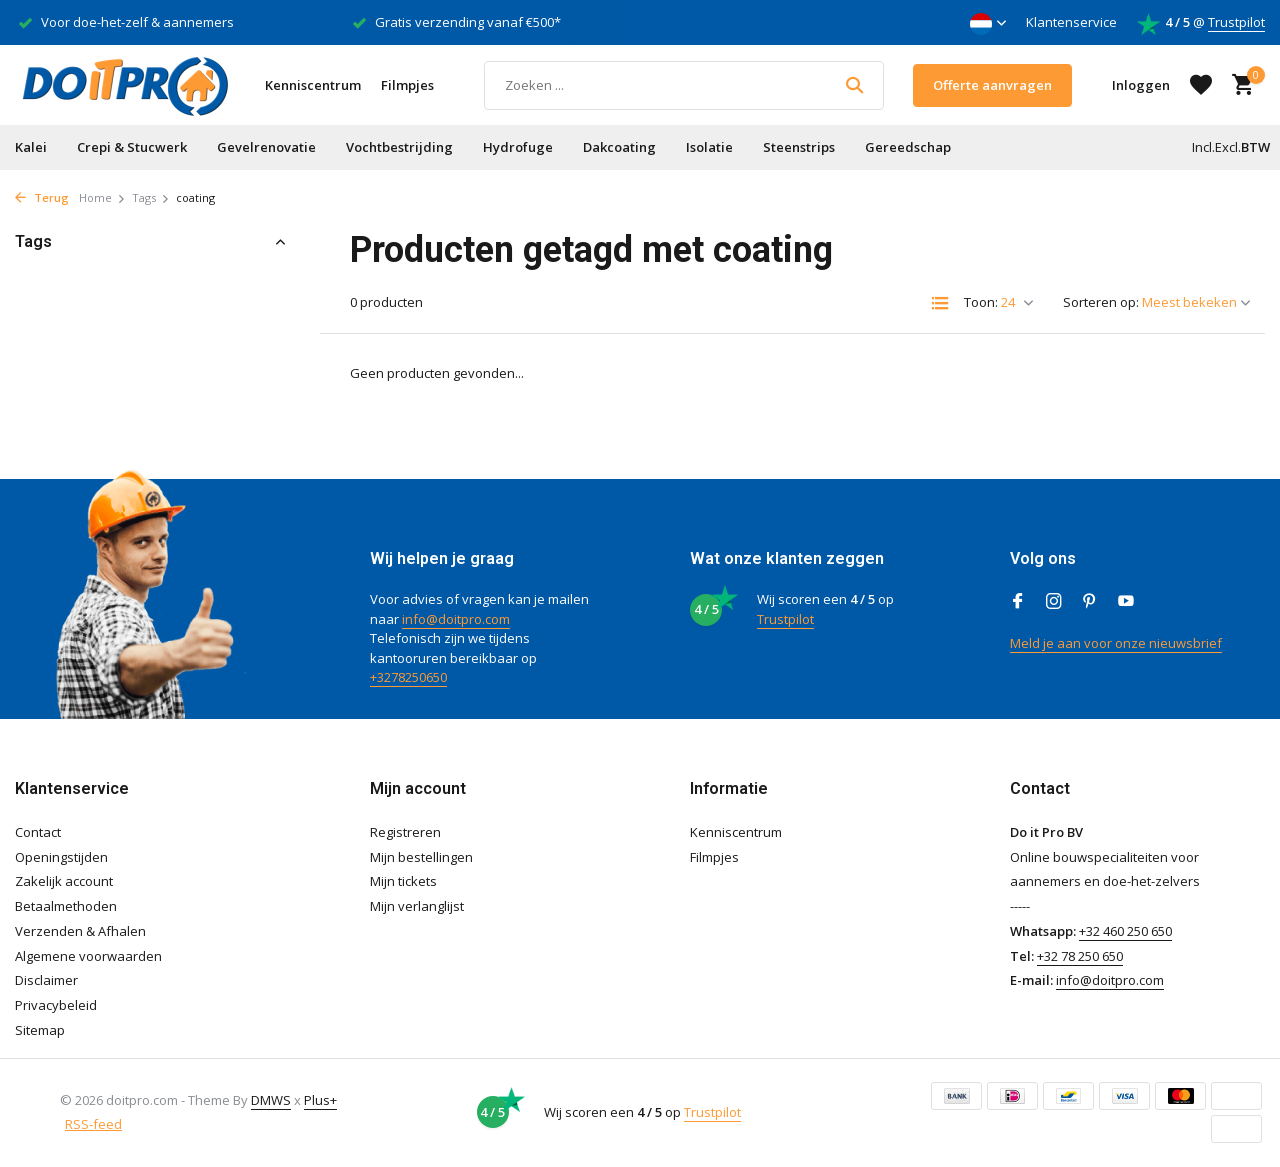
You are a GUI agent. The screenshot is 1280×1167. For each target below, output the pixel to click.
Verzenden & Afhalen (80, 931)
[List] (940, 303)
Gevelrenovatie (266, 147)
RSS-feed (93, 1124)
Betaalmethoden (66, 906)
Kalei (31, 147)
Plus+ (320, 1100)
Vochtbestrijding (399, 147)
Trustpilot (1236, 22)
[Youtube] (1126, 602)
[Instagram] (1054, 602)
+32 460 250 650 (1125, 931)
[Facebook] (1018, 602)
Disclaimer (46, 980)
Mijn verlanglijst (417, 906)
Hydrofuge (518, 147)
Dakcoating (619, 147)
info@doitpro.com (456, 619)
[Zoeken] (684, 85)
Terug (42, 197)
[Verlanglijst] (1201, 85)
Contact (38, 832)
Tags (151, 197)
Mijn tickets (403, 881)
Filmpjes (407, 85)
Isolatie (709, 147)
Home (102, 197)
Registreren (405, 832)
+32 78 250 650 (1080, 956)
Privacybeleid (56, 1005)
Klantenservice (1071, 22)
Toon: (981, 302)
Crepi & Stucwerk (132, 147)
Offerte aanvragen (992, 85)
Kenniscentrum (313, 85)
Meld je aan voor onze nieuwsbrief (1116, 643)
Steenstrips (799, 147)
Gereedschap (908, 147)
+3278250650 (408, 677)
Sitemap (40, 1030)
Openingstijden (61, 857)
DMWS (271, 1100)
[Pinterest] (1090, 602)
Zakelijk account (64, 881)
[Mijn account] (1141, 85)
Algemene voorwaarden (88, 956)
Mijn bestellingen (421, 857)
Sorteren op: (1101, 302)
